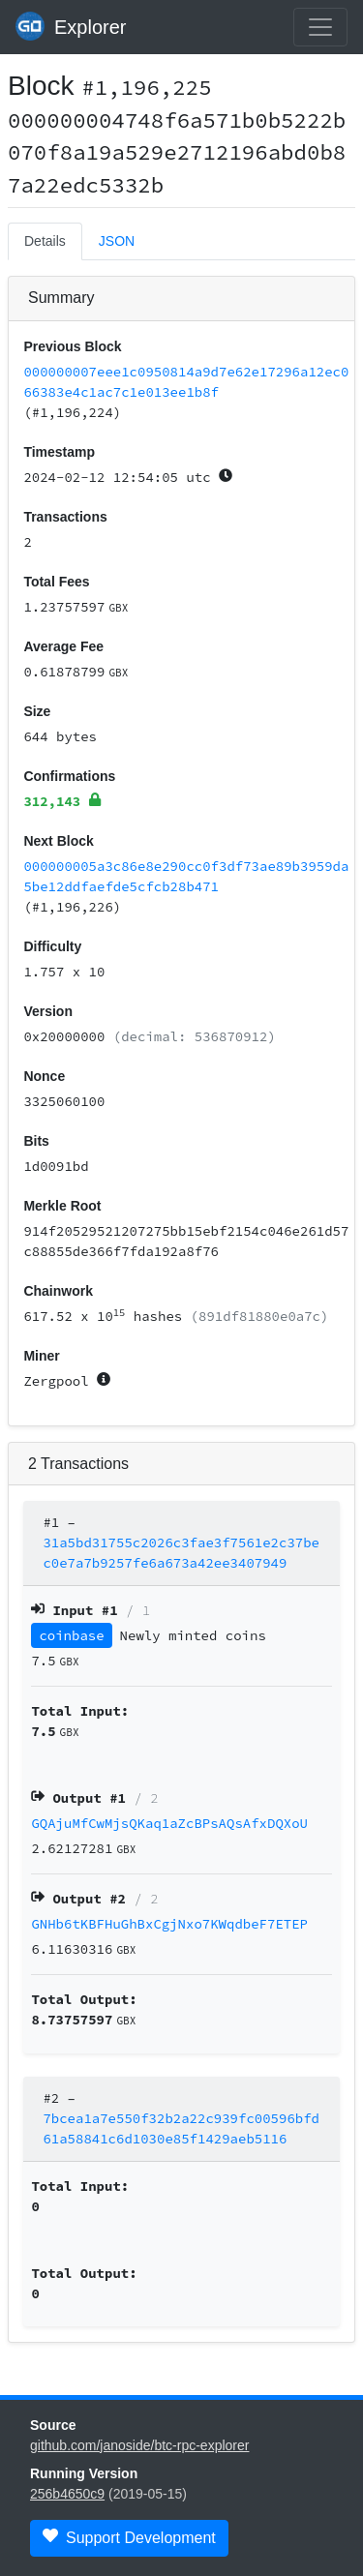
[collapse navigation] (320, 27)
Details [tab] (45, 241)
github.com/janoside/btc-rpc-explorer (139, 2445)
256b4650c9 (67, 2493)
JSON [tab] (117, 241)
